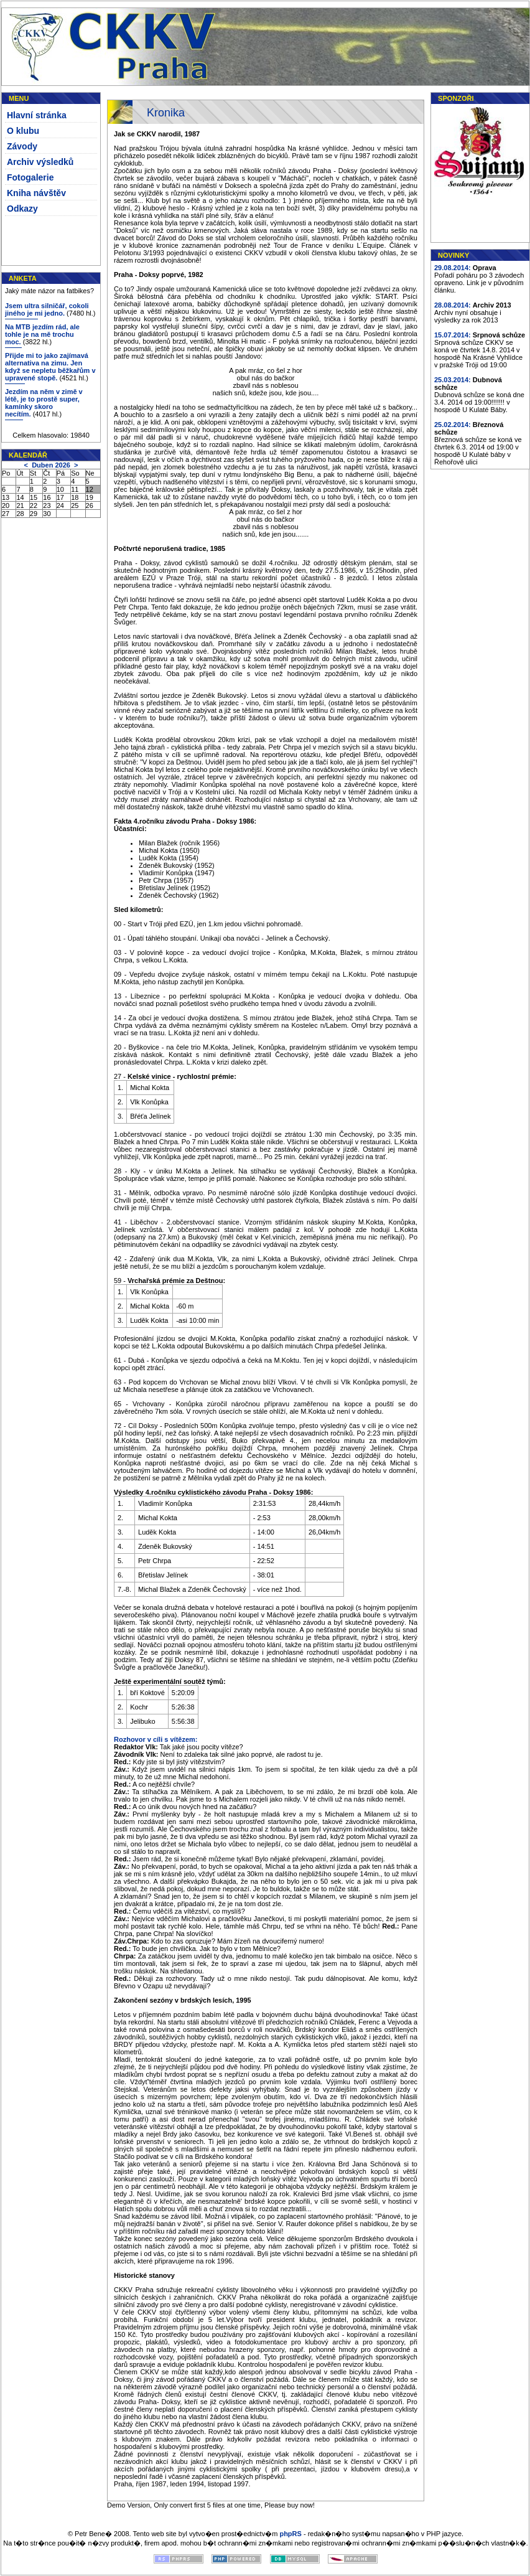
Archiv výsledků (40, 162)
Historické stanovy (144, 2275)
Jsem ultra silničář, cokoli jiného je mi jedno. (47, 309)
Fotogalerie (30, 177)
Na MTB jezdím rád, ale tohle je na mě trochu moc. (42, 334)
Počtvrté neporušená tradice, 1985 (169, 548)
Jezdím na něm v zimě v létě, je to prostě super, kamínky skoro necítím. (44, 403)
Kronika (166, 112)
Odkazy (22, 209)
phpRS (290, 2533)
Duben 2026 (51, 465)
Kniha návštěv (36, 193)
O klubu (23, 131)
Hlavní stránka (37, 115)
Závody (22, 146)
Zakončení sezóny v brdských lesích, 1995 (182, 2000)
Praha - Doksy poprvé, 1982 (158, 274)
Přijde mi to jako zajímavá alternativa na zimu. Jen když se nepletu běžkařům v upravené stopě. (50, 367)
